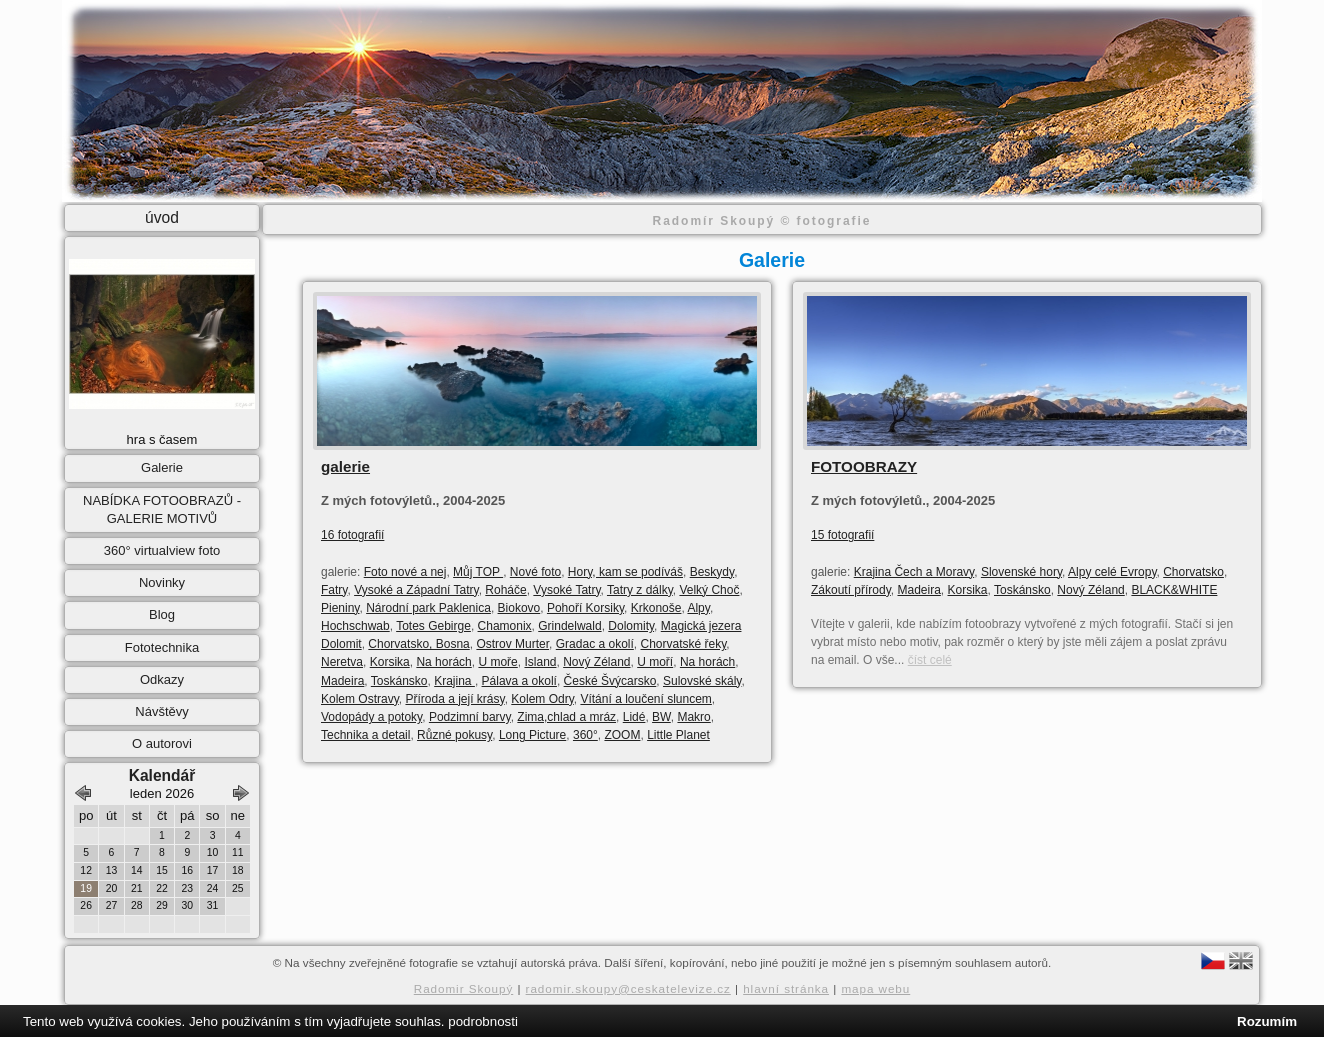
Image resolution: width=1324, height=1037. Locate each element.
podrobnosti (483, 1021)
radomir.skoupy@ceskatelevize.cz (628, 988)
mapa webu (875, 988)
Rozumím (1267, 1021)
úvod (162, 217)
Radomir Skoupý (464, 988)
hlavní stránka (786, 988)
